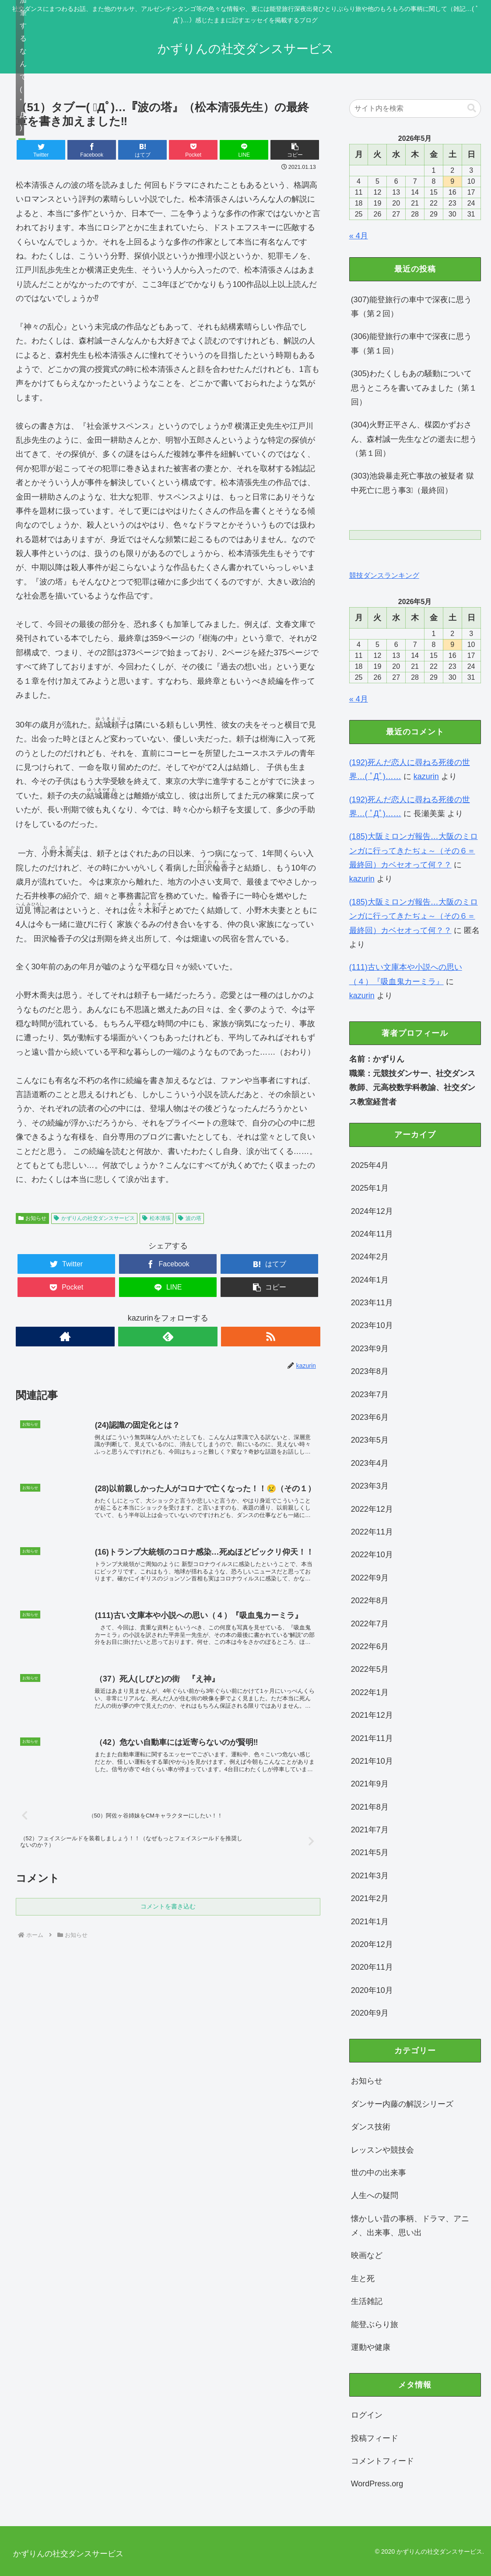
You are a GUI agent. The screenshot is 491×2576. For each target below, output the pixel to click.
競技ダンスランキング (384, 575)
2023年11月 (372, 1302)
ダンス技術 (370, 2126)
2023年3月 (370, 1486)
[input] (415, 108)
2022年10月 (372, 1554)
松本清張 (156, 1218)
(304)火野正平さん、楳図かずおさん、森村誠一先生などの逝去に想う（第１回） (414, 439)
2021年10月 (372, 1761)
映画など (366, 2255)
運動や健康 (370, 2347)
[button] (294, 150)
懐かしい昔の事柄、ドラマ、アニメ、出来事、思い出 (410, 2225)
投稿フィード (374, 2438)
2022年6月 (370, 1646)
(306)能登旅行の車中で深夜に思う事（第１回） (411, 343)
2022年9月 (370, 1577)
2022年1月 (370, 1692)
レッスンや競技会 (382, 2150)
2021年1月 (370, 1921)
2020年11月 (372, 1967)
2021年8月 (370, 1807)
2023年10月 (372, 1325)
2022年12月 (372, 1509)
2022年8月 (370, 1600)
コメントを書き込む (168, 1930)
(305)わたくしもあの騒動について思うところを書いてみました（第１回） (414, 387)
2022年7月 (370, 1623)
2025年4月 (370, 1165)
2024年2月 (370, 1256)
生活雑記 (366, 2301)
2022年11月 (372, 1531)
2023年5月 (370, 1440)
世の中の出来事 (378, 2172)
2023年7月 (370, 1394)
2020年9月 (370, 2013)
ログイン (366, 2415)
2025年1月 (370, 1188)
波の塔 (189, 1218)
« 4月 (358, 235)
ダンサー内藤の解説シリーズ (402, 2104)
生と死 (363, 2278)
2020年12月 (372, 1944)
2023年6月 (370, 1417)
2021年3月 (370, 1875)
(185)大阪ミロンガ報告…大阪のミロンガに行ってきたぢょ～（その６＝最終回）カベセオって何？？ (413, 850)
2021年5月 (370, 1852)
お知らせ (32, 1218)
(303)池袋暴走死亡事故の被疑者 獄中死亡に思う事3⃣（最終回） (412, 483)
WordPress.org (377, 2483)
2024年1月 (370, 1280)
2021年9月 (370, 1783)
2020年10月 (372, 1990)
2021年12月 (372, 1715)
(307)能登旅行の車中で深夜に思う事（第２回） (411, 306)
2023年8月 (370, 1371)
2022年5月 (370, 1669)
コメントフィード (382, 2461)
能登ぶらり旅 (374, 2324)
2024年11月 (372, 1234)
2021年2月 (370, 1898)
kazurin (426, 776)
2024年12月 (372, 1211)
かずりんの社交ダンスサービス (94, 1218)
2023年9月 (370, 1348)
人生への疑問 (374, 2195)
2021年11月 (372, 1738)
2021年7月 (370, 1829)
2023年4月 (370, 1463)
